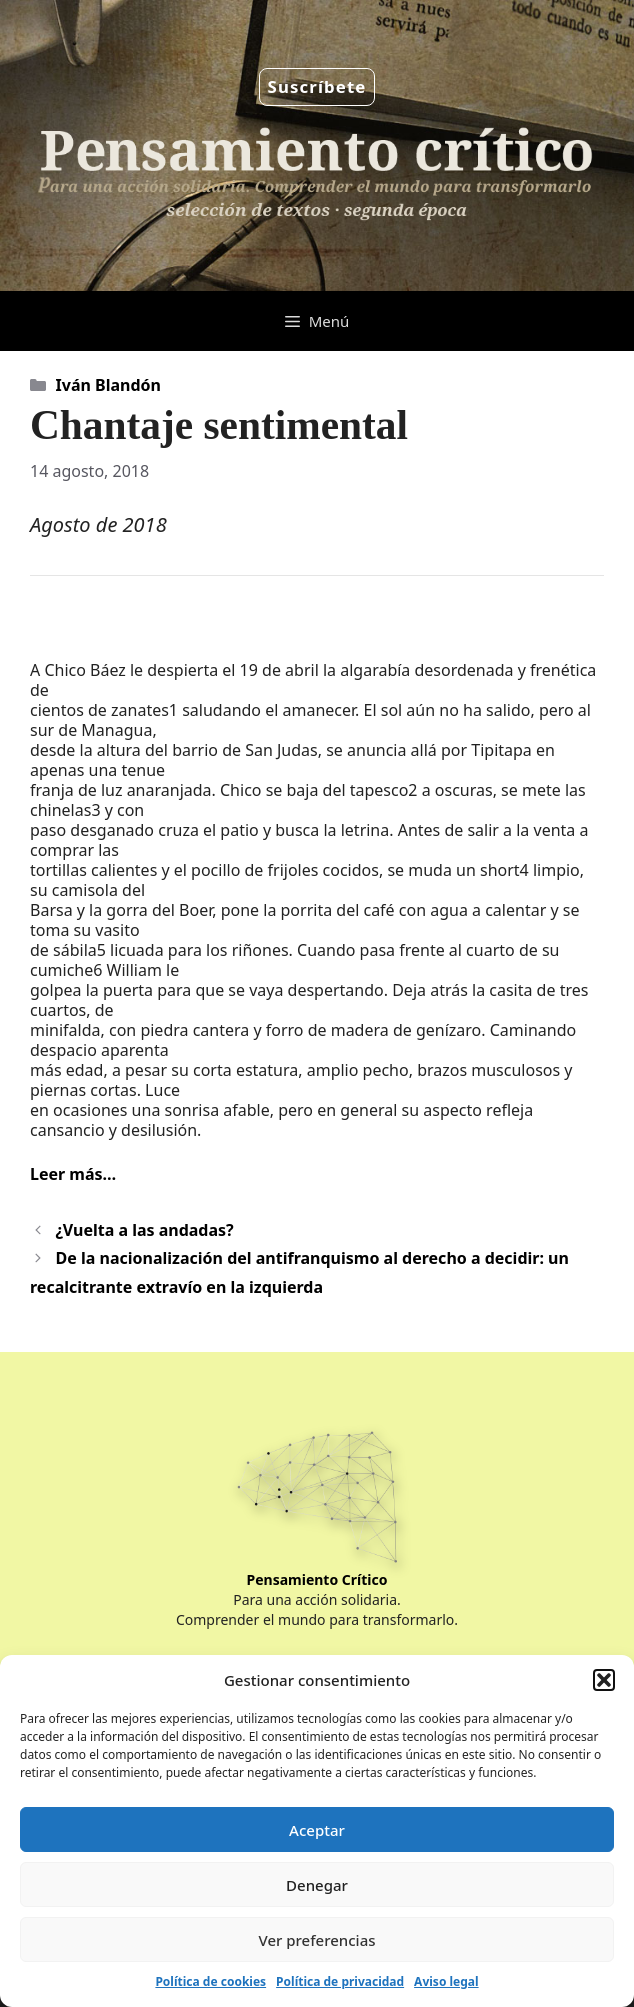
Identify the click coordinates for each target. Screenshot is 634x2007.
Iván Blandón (108, 385)
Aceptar (317, 1830)
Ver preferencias (316, 1940)
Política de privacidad (340, 1981)
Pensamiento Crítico (317, 1579)
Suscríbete (317, 86)
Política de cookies (210, 1981)
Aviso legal (446, 1981)
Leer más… (73, 1174)
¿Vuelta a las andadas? (145, 1230)
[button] (604, 1680)
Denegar (317, 1885)
